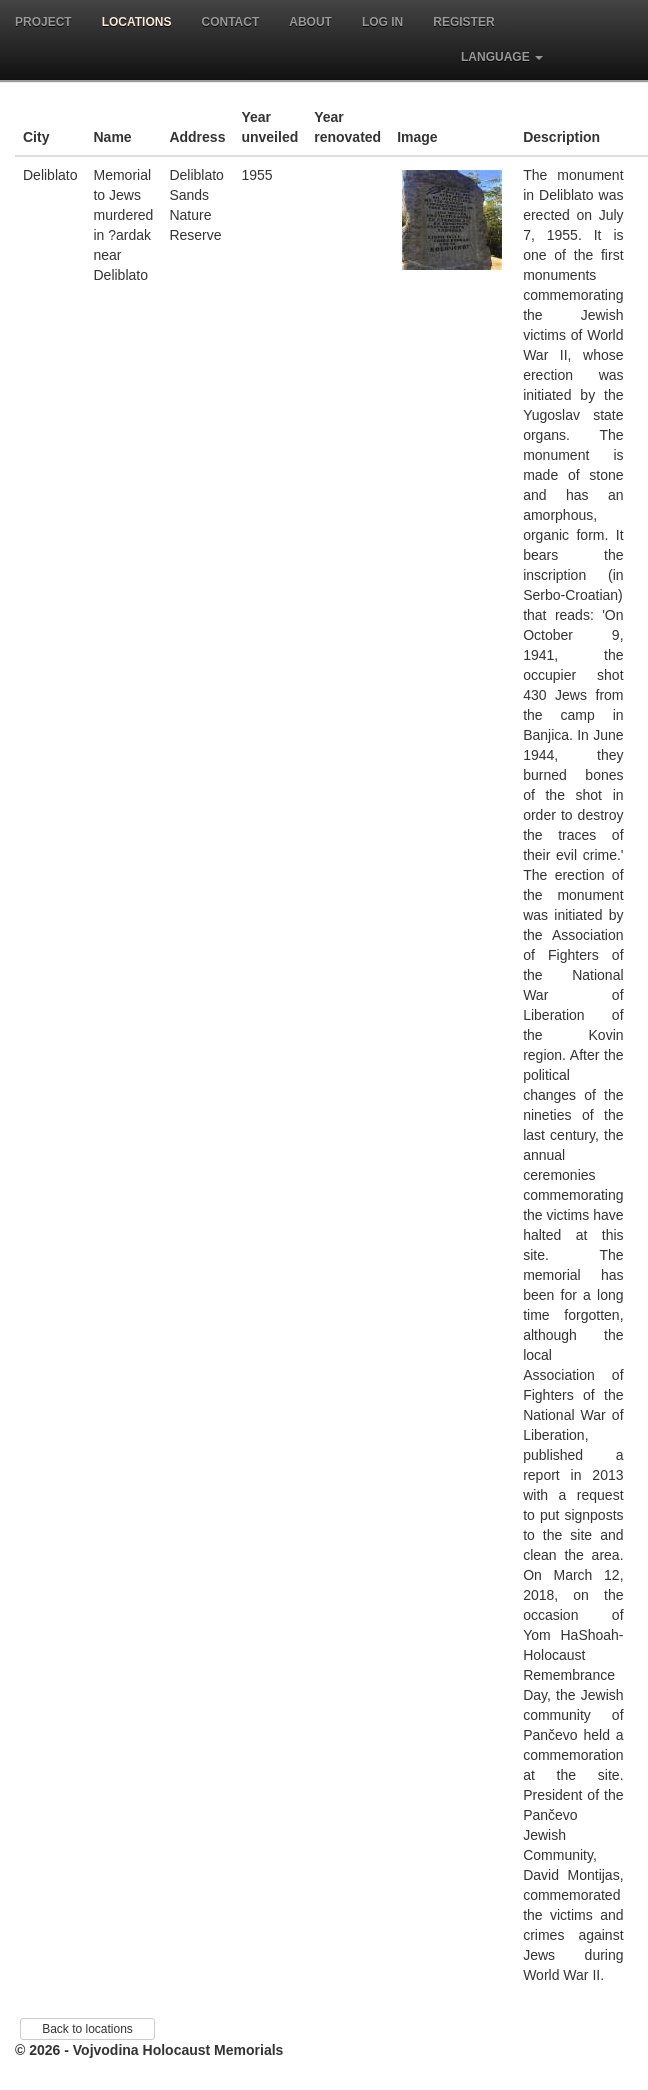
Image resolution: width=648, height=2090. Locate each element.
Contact (230, 22)
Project (43, 22)
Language (502, 57)
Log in (382, 22)
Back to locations (87, 2029)
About (310, 22)
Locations (137, 22)
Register (463, 22)
